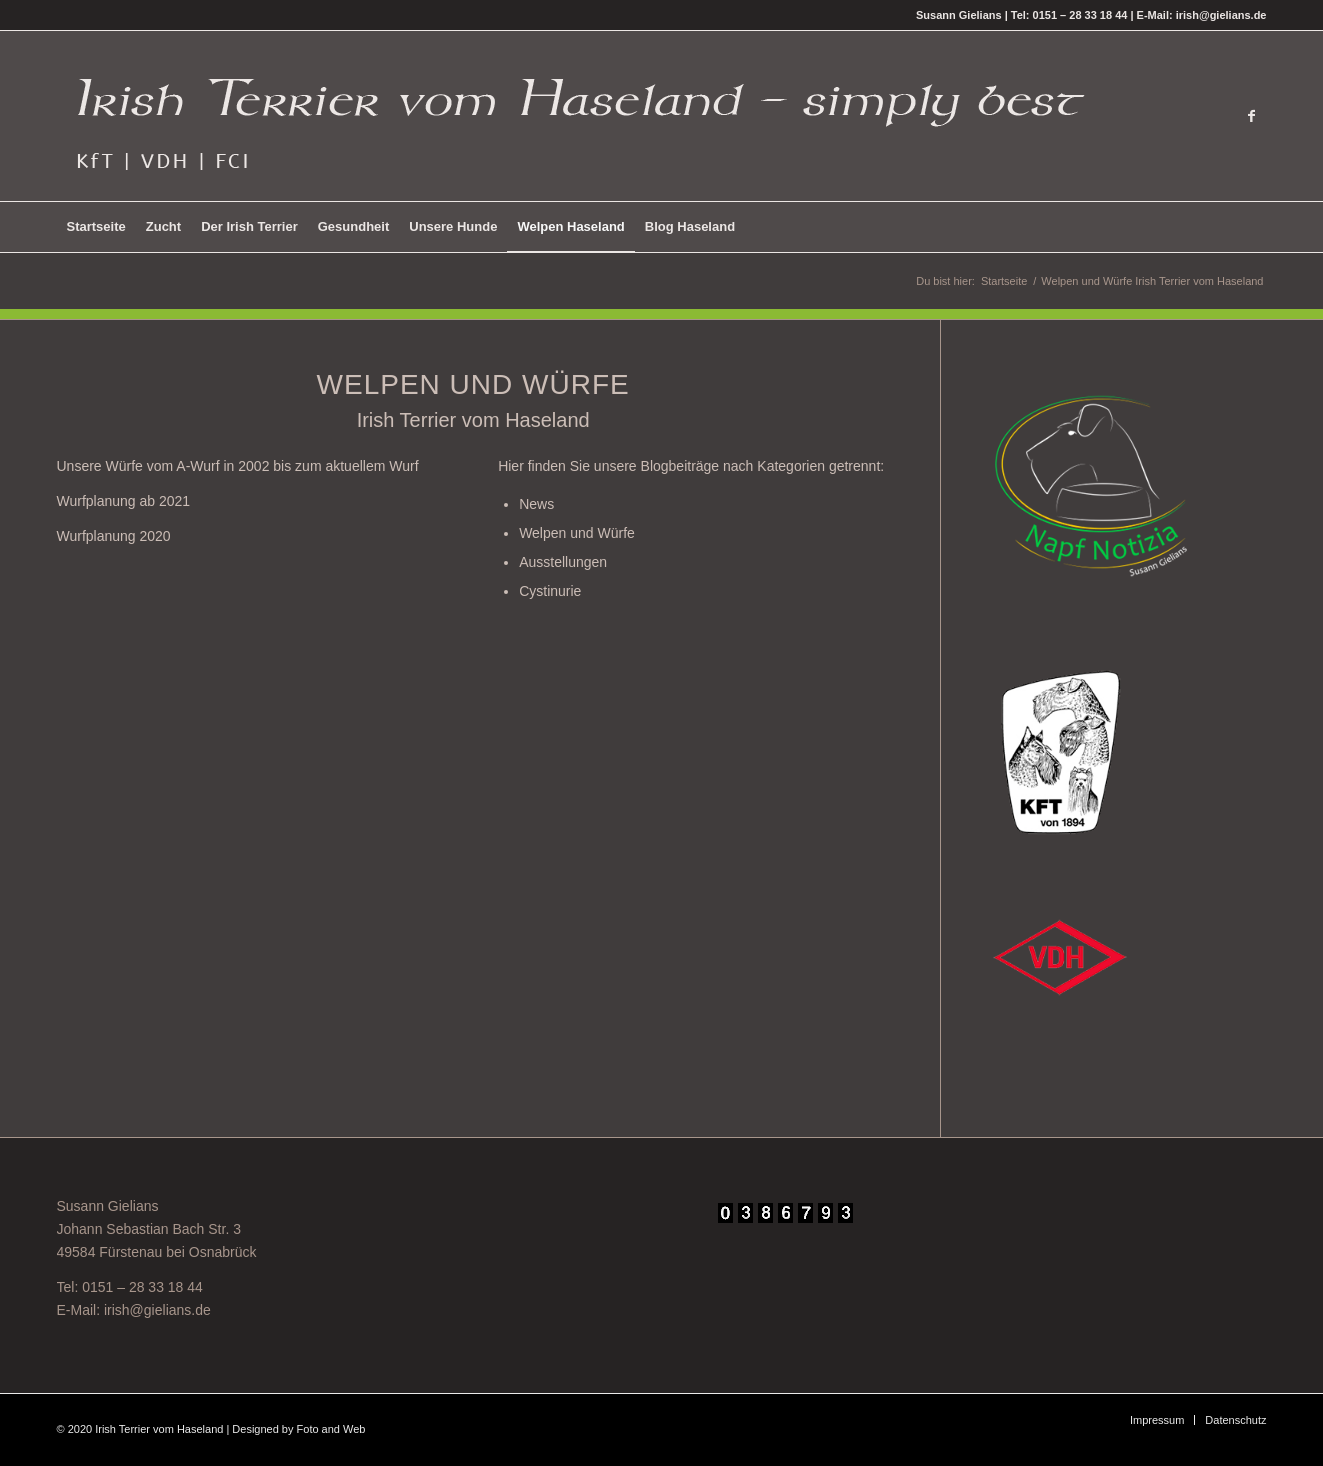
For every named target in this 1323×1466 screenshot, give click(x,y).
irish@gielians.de (157, 1310)
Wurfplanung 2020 (114, 536)
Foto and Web (331, 1429)
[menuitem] (96, 227)
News (536, 504)
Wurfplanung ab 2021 (124, 501)
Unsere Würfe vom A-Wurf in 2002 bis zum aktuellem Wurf (238, 466)
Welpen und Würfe (577, 533)
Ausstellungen (563, 562)
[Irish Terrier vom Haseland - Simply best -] (579, 116)
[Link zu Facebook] (1252, 116)
